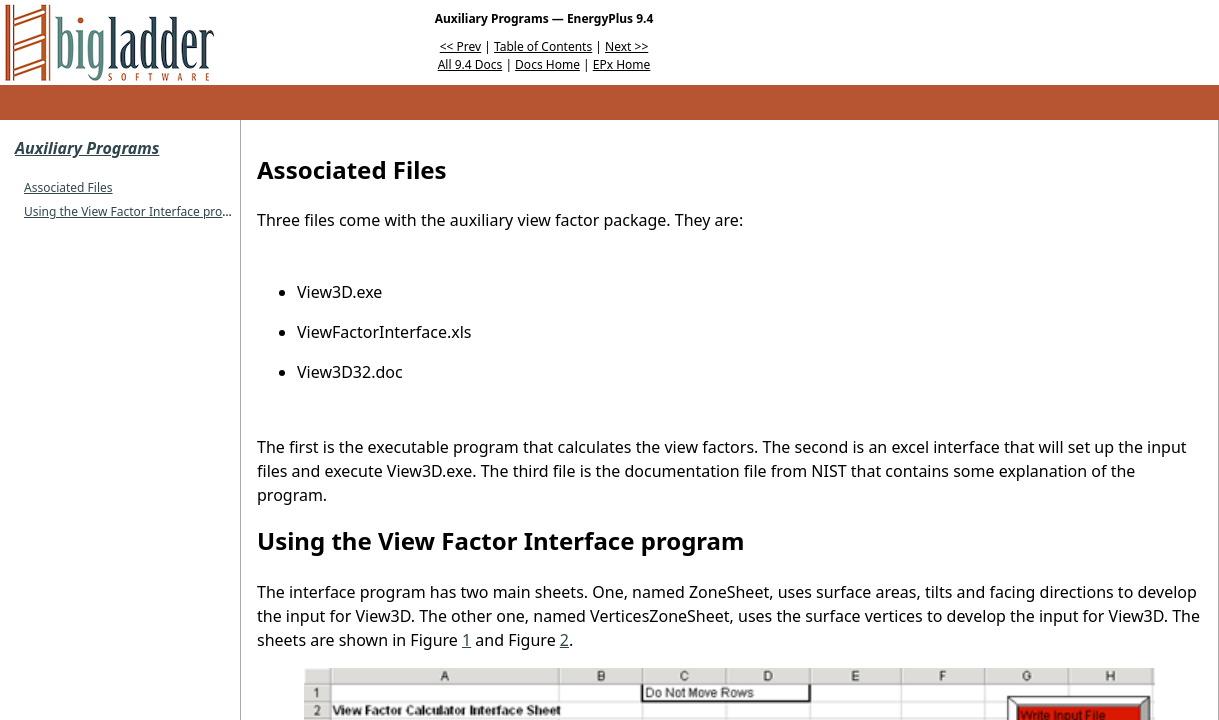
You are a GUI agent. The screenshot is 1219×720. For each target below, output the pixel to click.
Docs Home (547, 64)
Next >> (626, 46)
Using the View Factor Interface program (138, 211)
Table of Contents (543, 46)
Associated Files (68, 187)
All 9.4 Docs (470, 64)
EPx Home (622, 64)
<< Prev (460, 46)
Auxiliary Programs (87, 148)
